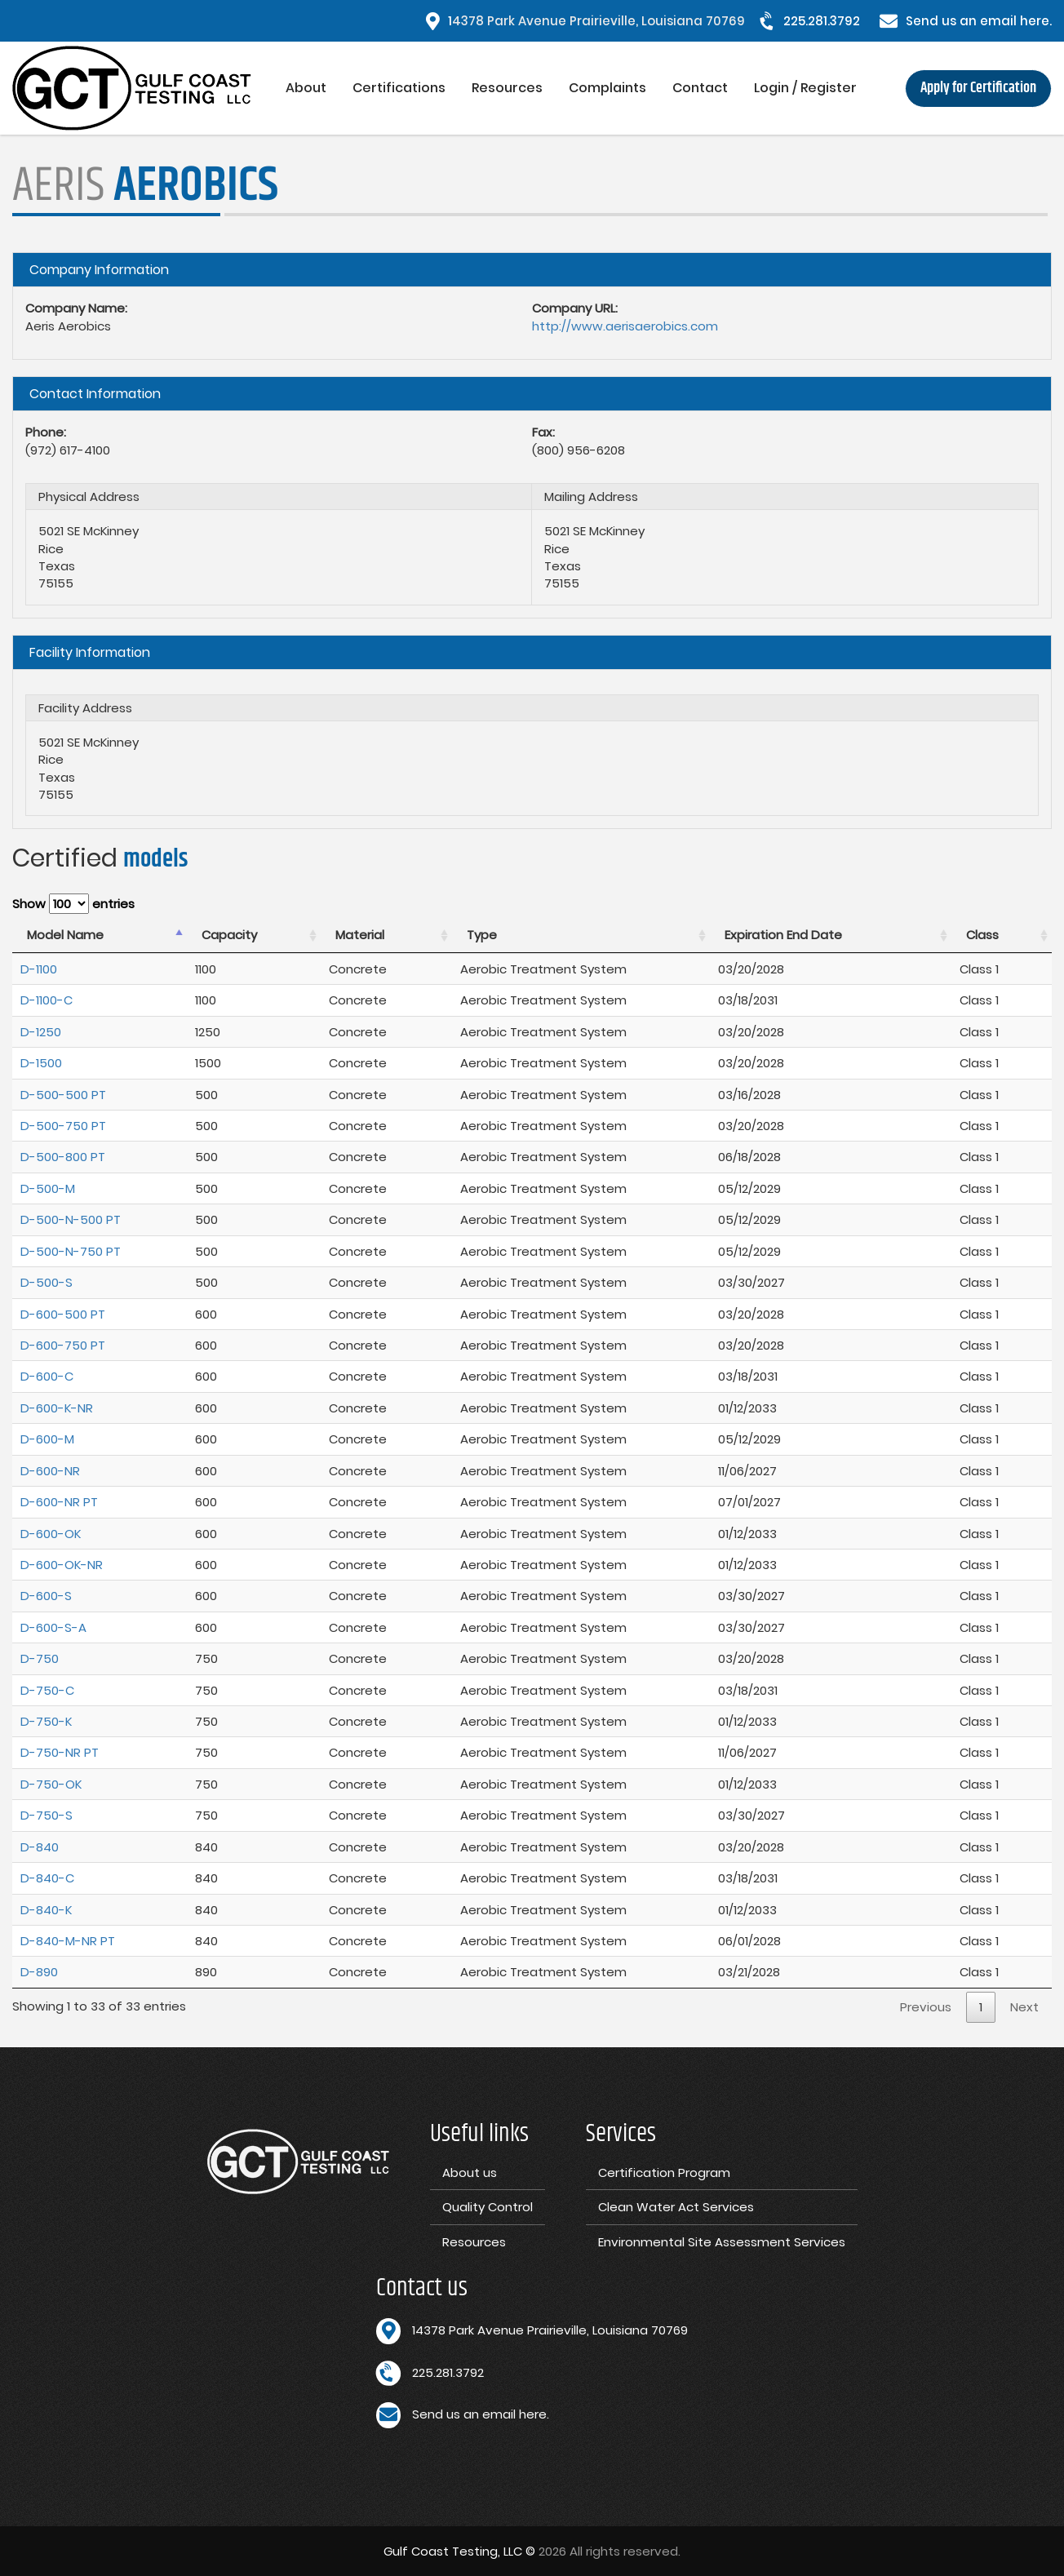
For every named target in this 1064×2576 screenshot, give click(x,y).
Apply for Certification (978, 88)
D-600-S (46, 1595)
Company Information (99, 269)
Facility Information (89, 652)
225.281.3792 (821, 20)
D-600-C (46, 1376)
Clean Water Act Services (676, 2206)
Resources (507, 87)
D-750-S (46, 1815)
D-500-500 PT (63, 1094)
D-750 (39, 1658)
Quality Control (487, 2206)
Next (1024, 2006)
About (306, 87)
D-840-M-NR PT (67, 1940)
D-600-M (47, 1439)
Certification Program (664, 2172)
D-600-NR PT (59, 1501)
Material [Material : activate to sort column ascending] (359, 934)
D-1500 (41, 1062)
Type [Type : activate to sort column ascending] (482, 934)
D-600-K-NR (56, 1408)
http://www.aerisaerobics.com (625, 326)
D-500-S (46, 1282)
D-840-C (47, 1878)
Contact (700, 87)
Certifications (399, 87)
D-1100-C (46, 1000)
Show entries (73, 903)
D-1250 (40, 1031)
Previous (925, 2006)
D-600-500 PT (62, 1314)
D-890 (39, 1971)
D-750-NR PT (59, 1752)
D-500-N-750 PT (70, 1251)
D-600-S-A (53, 1627)
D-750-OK (51, 1784)
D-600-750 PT (62, 1345)
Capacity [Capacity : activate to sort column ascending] (229, 934)
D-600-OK (50, 1533)
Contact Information (95, 393)
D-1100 (38, 969)
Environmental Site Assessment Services (721, 2241)
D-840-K (46, 1909)
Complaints (607, 87)
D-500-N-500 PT (70, 1219)
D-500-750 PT (63, 1125)
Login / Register (805, 87)
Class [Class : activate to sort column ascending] (982, 934)
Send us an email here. (979, 20)
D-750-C (47, 1690)
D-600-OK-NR (61, 1564)
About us (469, 2172)
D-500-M (47, 1188)
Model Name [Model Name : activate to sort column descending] (65, 934)
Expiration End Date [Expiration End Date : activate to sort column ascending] (783, 934)
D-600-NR (50, 1470)
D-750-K (46, 1721)
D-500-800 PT (62, 1156)
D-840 (39, 1847)
